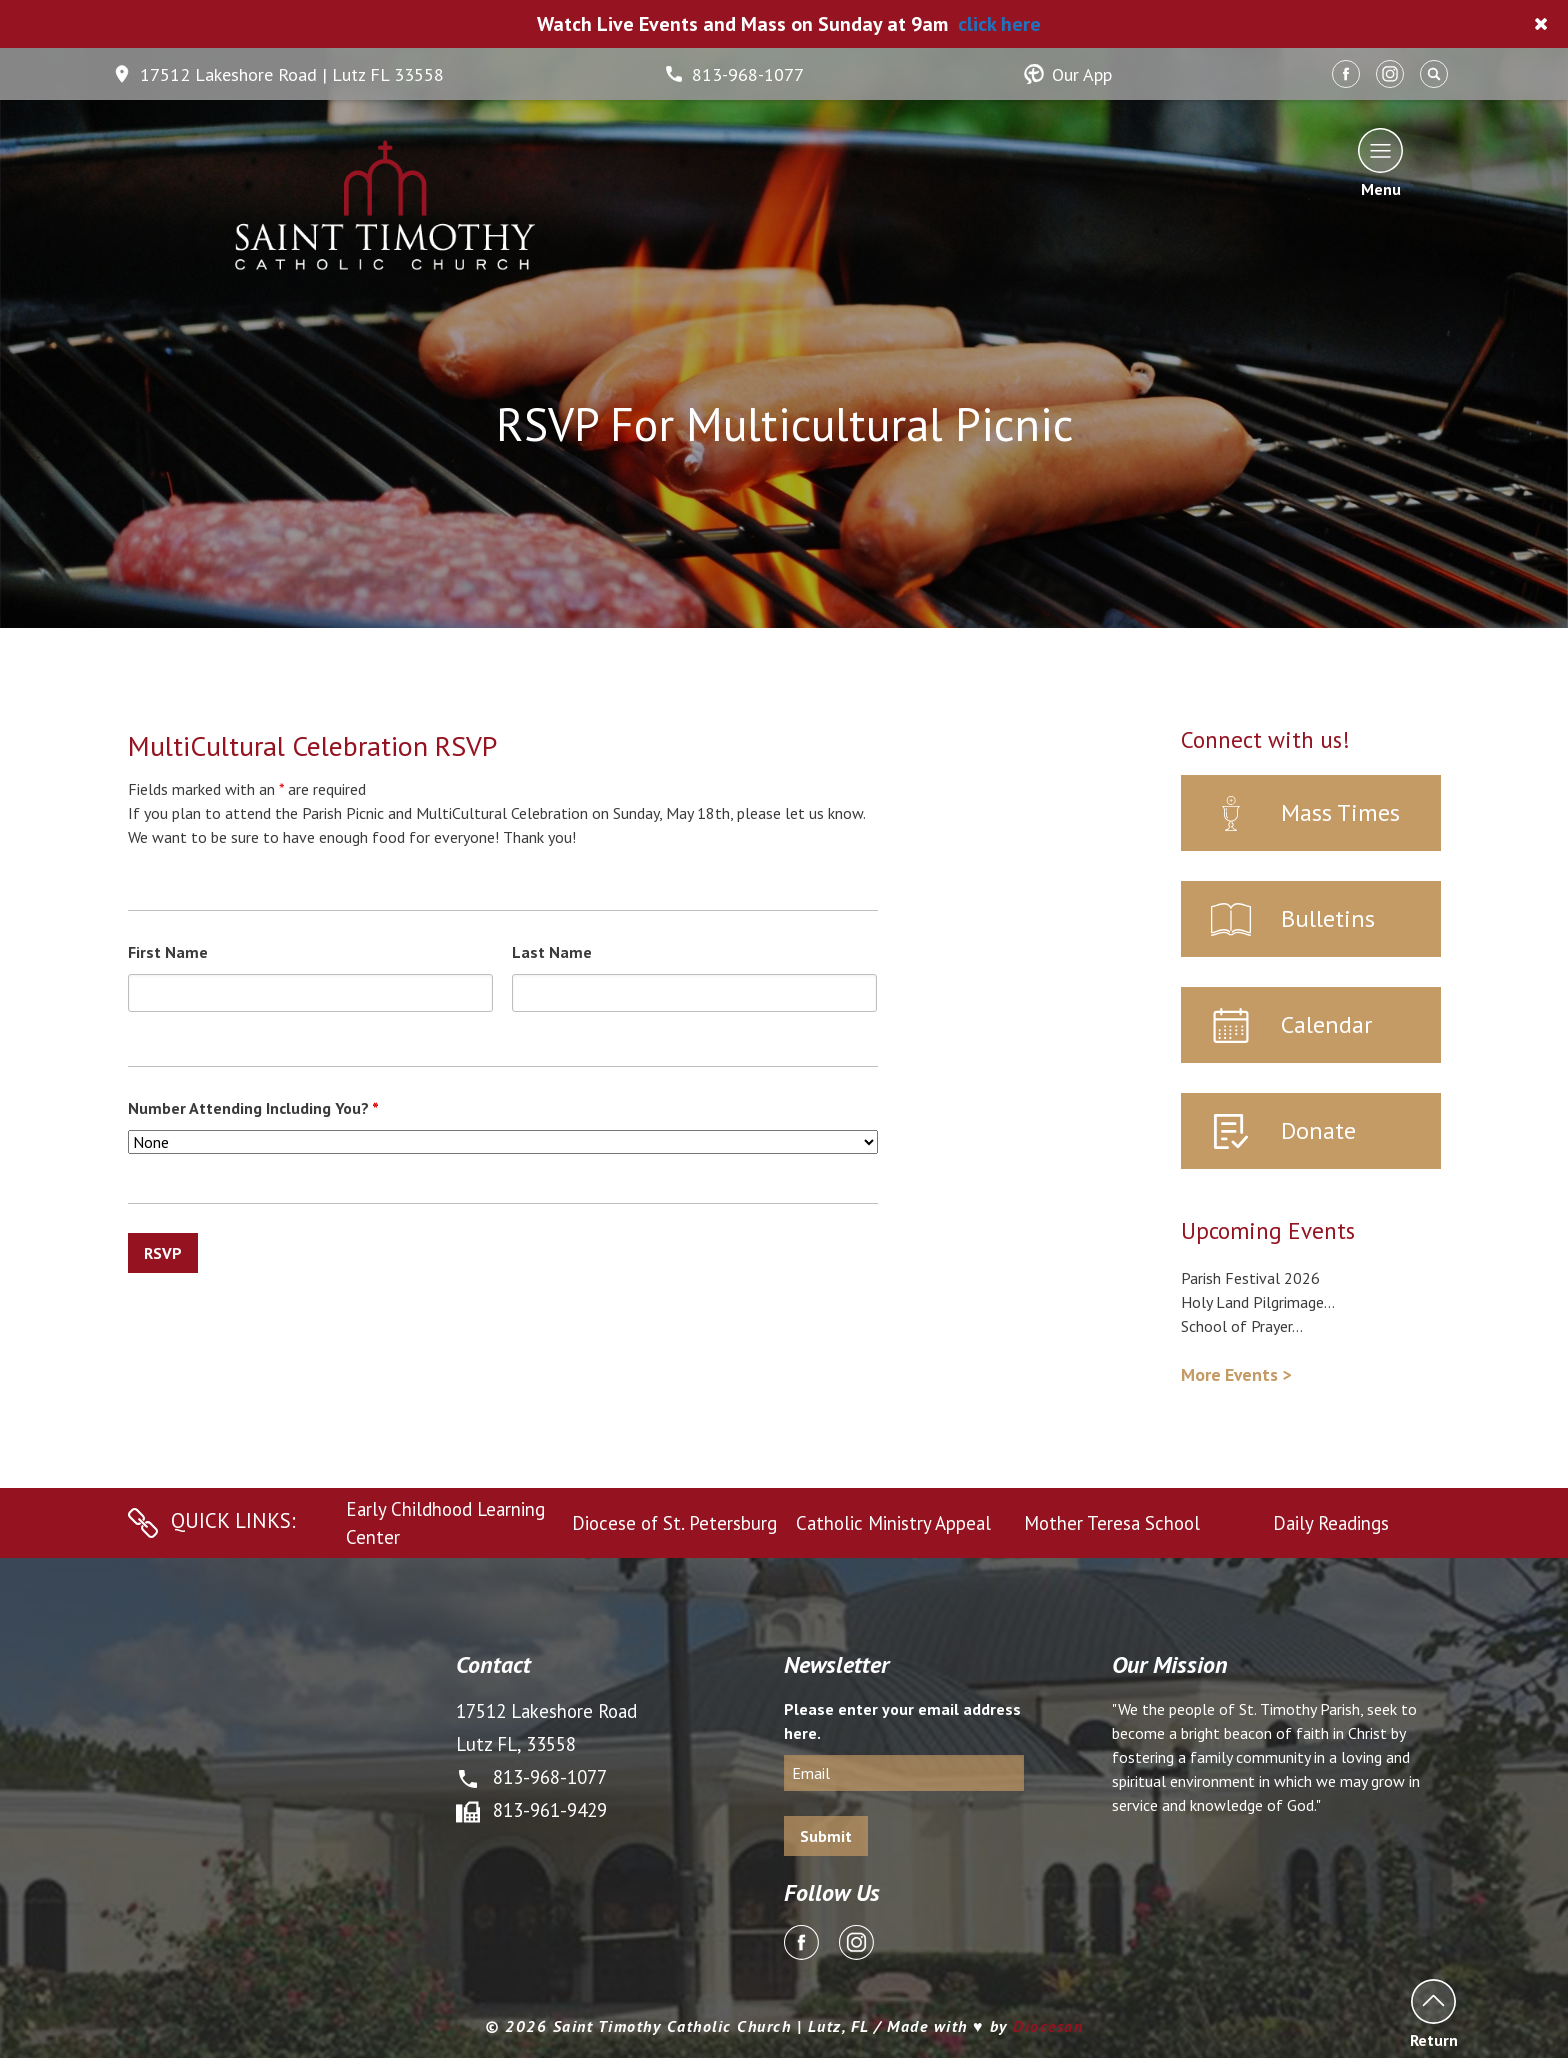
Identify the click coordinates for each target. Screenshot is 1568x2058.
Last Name (552, 952)
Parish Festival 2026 (1250, 1278)
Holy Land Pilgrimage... (1258, 1302)
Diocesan (1048, 2026)
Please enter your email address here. (902, 1721)
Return (1433, 2013)
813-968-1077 (734, 74)
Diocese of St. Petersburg (674, 1523)
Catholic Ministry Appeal (893, 1523)
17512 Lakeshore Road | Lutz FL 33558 (278, 74)
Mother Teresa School (1112, 1523)
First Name (168, 952)
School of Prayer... (1242, 1326)
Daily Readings (1331, 1523)
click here (999, 24)
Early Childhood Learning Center (445, 1523)
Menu (1380, 162)
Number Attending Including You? (253, 1108)
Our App (1068, 74)
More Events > (1236, 1374)
